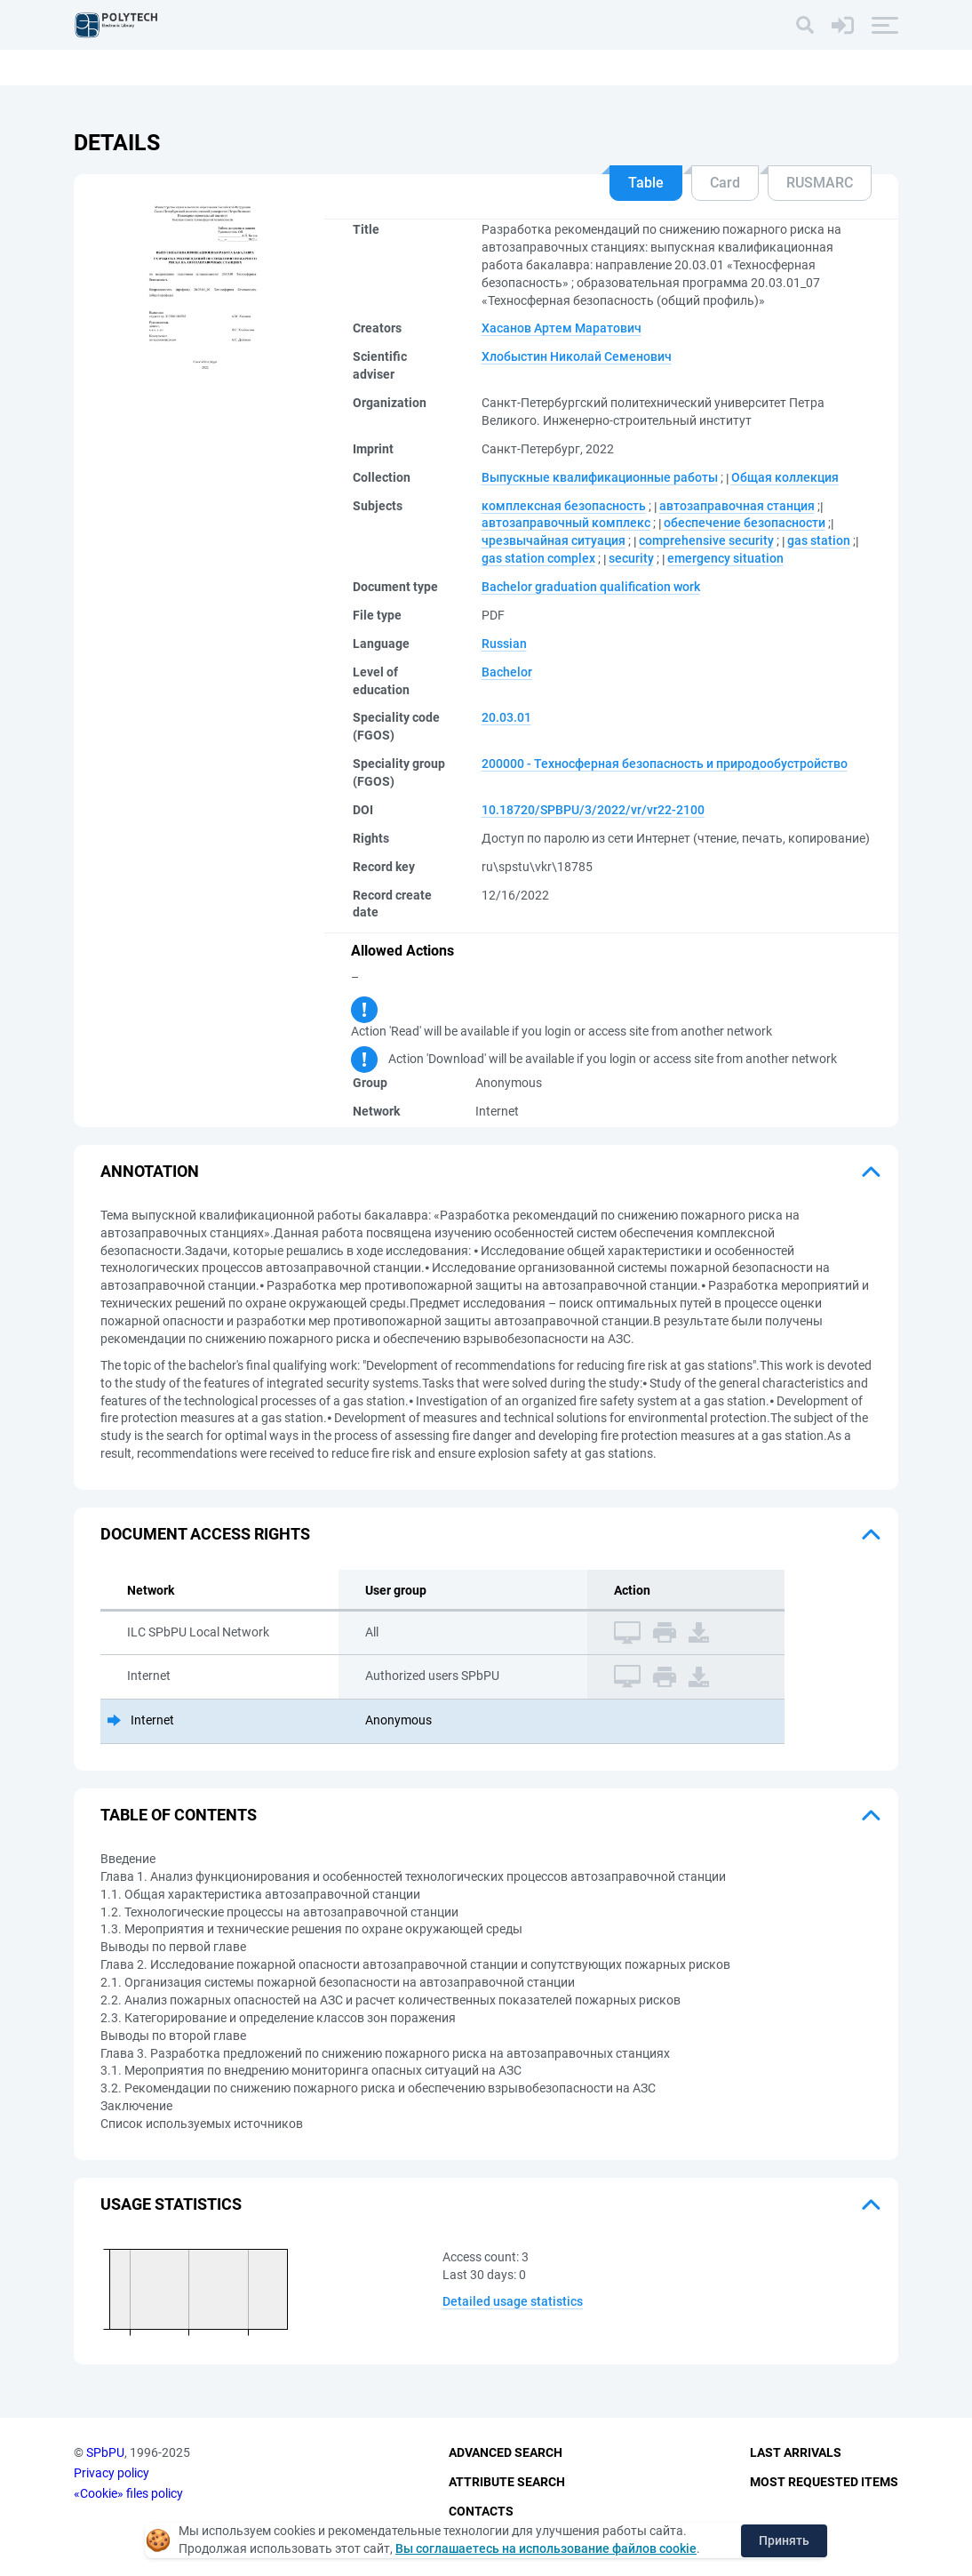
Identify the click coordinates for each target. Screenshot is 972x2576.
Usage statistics (171, 2204)
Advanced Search (505, 2452)
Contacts (481, 2511)
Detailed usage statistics (512, 2301)
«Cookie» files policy (128, 2493)
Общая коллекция (785, 477)
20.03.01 (506, 717)
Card (725, 182)
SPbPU (105, 2452)
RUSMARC (819, 182)
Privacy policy (111, 2473)
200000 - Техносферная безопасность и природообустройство (665, 763)
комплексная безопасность (564, 506)
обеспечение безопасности (744, 523)
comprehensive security (706, 540)
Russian (504, 643)
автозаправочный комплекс (566, 523)
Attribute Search (507, 2482)
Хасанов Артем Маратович (561, 328)
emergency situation (725, 558)
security (631, 558)
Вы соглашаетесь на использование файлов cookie (546, 2548)
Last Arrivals (795, 2452)
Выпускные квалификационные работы (600, 477)
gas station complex (538, 558)
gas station (818, 540)
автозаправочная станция (737, 506)
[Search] (805, 25)
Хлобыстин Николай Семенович (577, 356)
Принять (784, 2540)
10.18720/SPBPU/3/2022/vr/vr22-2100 (593, 810)
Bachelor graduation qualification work (591, 587)
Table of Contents (178, 1814)
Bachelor (507, 672)
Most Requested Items (824, 2482)
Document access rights (205, 1533)
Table (646, 182)
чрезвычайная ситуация (553, 540)
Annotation (149, 1171)
